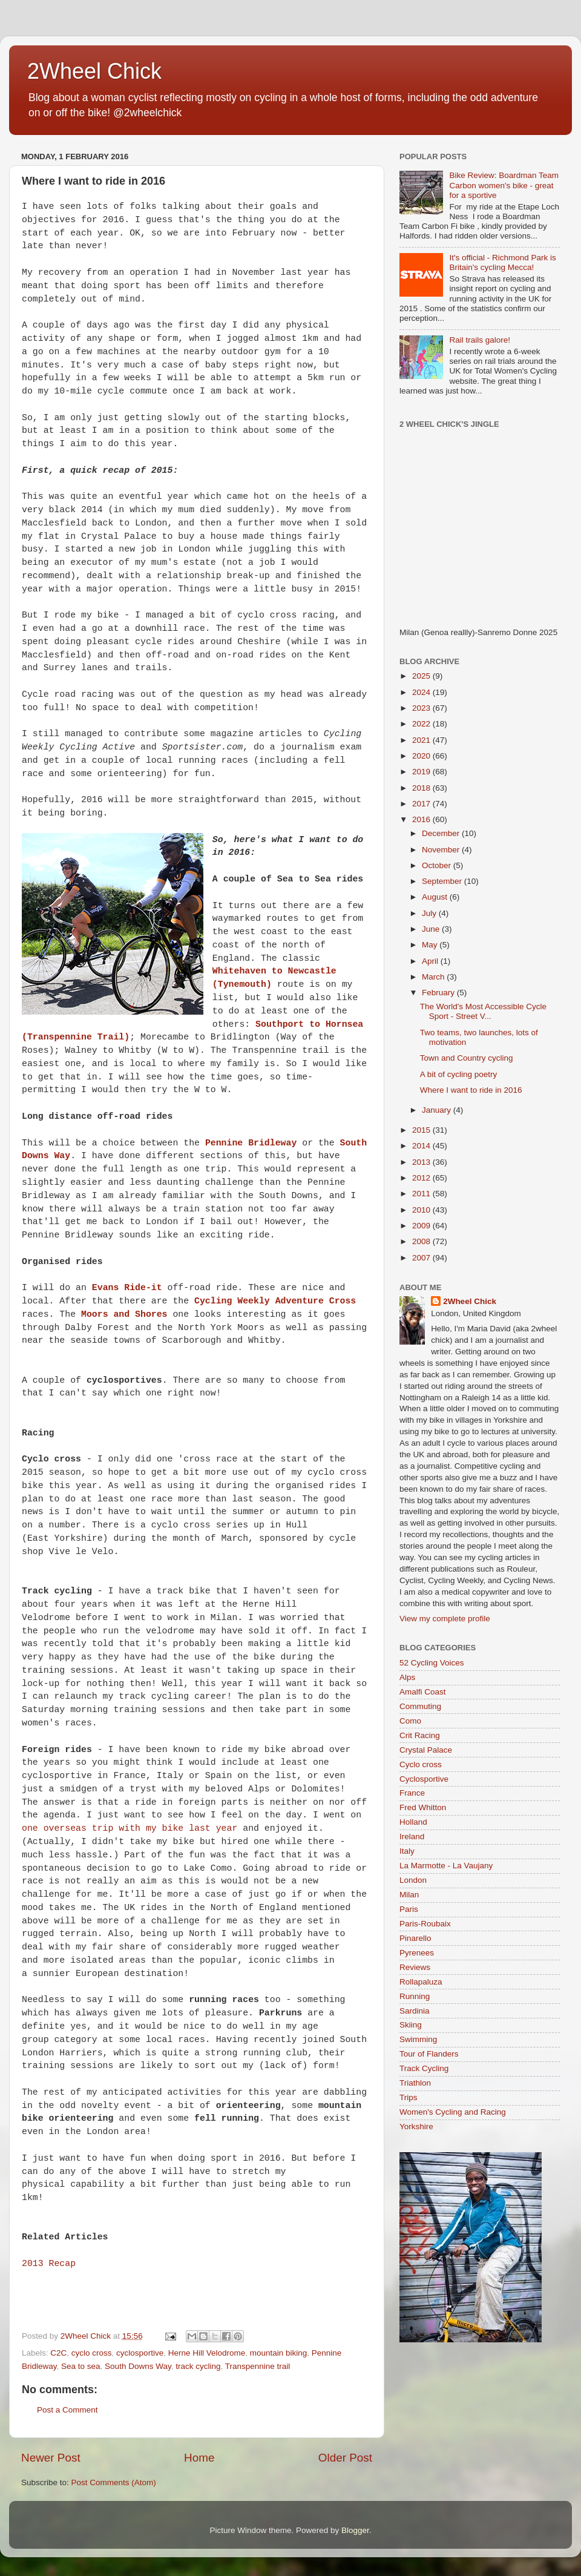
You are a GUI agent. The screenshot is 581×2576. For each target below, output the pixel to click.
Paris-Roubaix (425, 1923)
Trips (408, 2097)
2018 (422, 787)
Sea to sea (80, 2366)
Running (414, 1996)
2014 (422, 1145)
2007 (422, 1257)
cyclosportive (139, 2352)
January (437, 1110)
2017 (422, 803)
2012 (422, 1177)
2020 (422, 755)
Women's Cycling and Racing (452, 2111)
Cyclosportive (423, 1779)
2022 (422, 723)
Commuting (420, 1706)
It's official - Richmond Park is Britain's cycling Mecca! (502, 262)
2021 (422, 740)
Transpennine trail (257, 2366)
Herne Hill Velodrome (207, 2352)
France (412, 1792)
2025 (422, 675)
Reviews (414, 1967)
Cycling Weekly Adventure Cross (275, 1301)
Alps (407, 1677)
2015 (422, 1130)
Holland (413, 1822)
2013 (422, 1162)
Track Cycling (423, 2068)
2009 (422, 1225)
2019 (422, 771)
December (442, 833)
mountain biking (278, 2352)
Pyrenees (416, 1952)
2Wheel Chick (94, 71)
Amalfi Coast (422, 1691)
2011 (422, 1193)
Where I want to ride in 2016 (471, 1090)
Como (410, 1720)
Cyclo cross (420, 1764)
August (436, 896)
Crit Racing (419, 1735)
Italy (407, 1851)
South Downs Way (138, 2366)
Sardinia (414, 2010)
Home (199, 2457)
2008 (422, 1241)
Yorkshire (416, 2126)
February (439, 992)
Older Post (345, 2457)
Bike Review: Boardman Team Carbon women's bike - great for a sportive (504, 185)
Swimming (418, 2039)
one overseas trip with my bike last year (129, 1828)
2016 (422, 819)
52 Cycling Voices (431, 1662)
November (442, 849)
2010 (422, 1209)
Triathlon (415, 2082)
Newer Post (50, 2457)
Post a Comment (67, 2409)
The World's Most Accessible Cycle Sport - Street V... (483, 1011)
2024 (422, 692)
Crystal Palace (425, 1749)
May (430, 944)
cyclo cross (91, 2352)
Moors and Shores (124, 1314)
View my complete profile (444, 1618)
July (430, 913)
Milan (409, 1894)
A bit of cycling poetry (458, 1074)
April (431, 961)
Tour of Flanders (429, 2053)
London (413, 1880)
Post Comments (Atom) (113, 2482)
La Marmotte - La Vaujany (446, 1865)
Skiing (410, 2024)
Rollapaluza (420, 1981)
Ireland (411, 1836)
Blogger (355, 2530)
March (434, 976)
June (432, 929)
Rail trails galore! (479, 339)
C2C (58, 2352)
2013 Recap (49, 2263)
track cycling (198, 2366)
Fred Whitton (422, 1807)
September (443, 881)
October (437, 865)
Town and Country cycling (466, 1057)
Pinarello (415, 1938)
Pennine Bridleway (251, 1143)
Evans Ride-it (127, 1288)
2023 (422, 708)
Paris (408, 1909)
